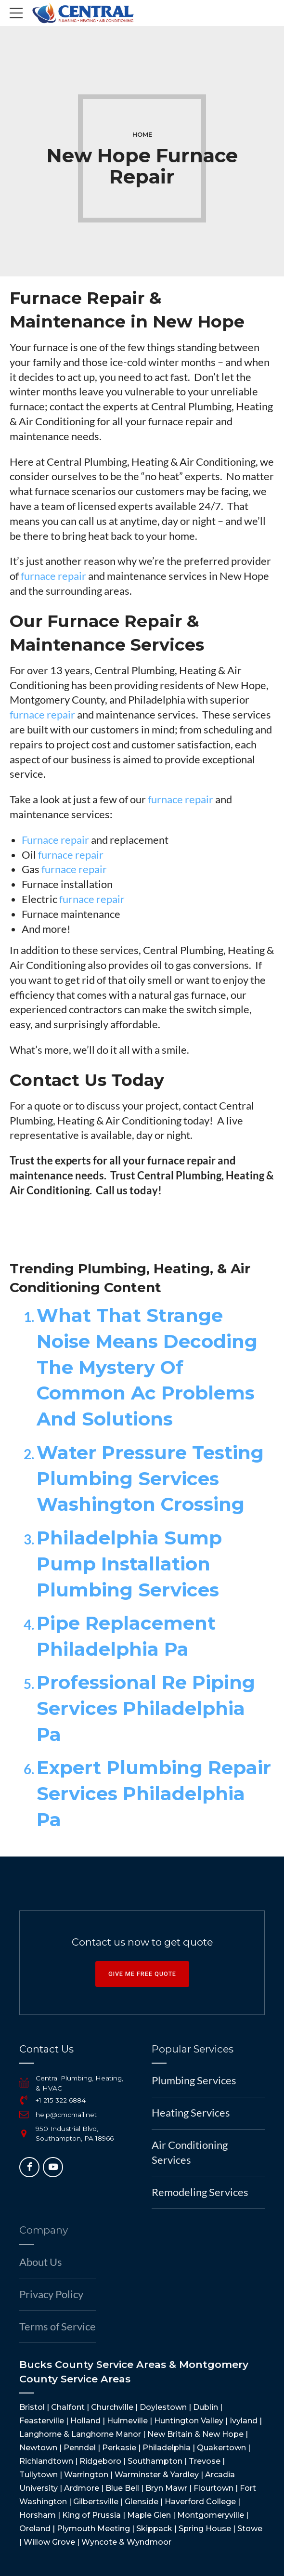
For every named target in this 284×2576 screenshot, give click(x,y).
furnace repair (53, 575)
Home (142, 134)
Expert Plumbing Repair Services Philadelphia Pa (154, 1793)
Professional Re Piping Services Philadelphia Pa (146, 1708)
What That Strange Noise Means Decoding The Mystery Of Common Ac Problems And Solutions (147, 1367)
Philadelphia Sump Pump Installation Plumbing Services (129, 1564)
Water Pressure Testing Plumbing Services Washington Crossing (150, 1478)
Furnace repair (55, 839)
